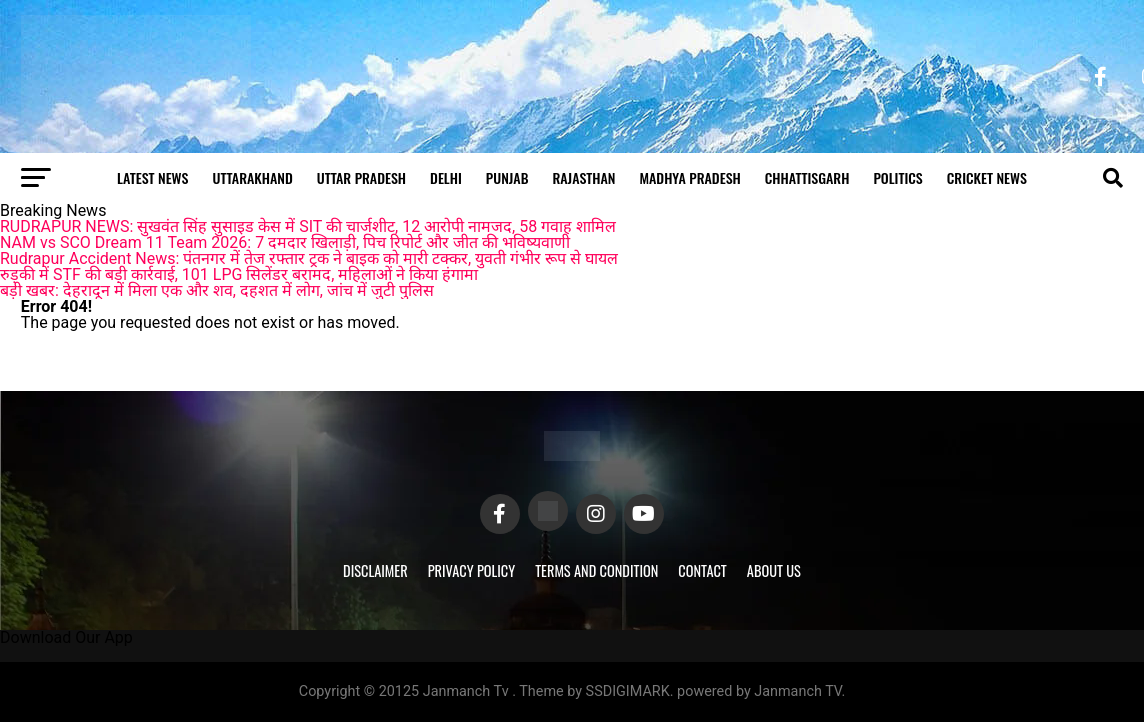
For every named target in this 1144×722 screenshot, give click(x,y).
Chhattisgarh (807, 177)
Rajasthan (583, 177)
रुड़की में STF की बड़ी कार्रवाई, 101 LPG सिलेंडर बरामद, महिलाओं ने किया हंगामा (239, 274)
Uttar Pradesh (361, 177)
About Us (774, 570)
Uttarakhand (252, 177)
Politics (897, 177)
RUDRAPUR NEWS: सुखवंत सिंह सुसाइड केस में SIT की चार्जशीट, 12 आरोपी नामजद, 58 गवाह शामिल (308, 226)
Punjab (507, 177)
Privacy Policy (472, 570)
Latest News (152, 177)
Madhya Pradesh (689, 177)
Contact (702, 570)
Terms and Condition (596, 570)
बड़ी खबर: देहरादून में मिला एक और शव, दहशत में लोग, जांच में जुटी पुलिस (217, 290)
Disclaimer (375, 570)
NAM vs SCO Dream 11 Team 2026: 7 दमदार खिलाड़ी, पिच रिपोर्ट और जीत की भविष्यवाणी (285, 242)
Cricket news (987, 177)
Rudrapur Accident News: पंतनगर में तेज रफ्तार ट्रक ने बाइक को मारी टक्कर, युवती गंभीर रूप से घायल (309, 258)
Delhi (446, 177)
